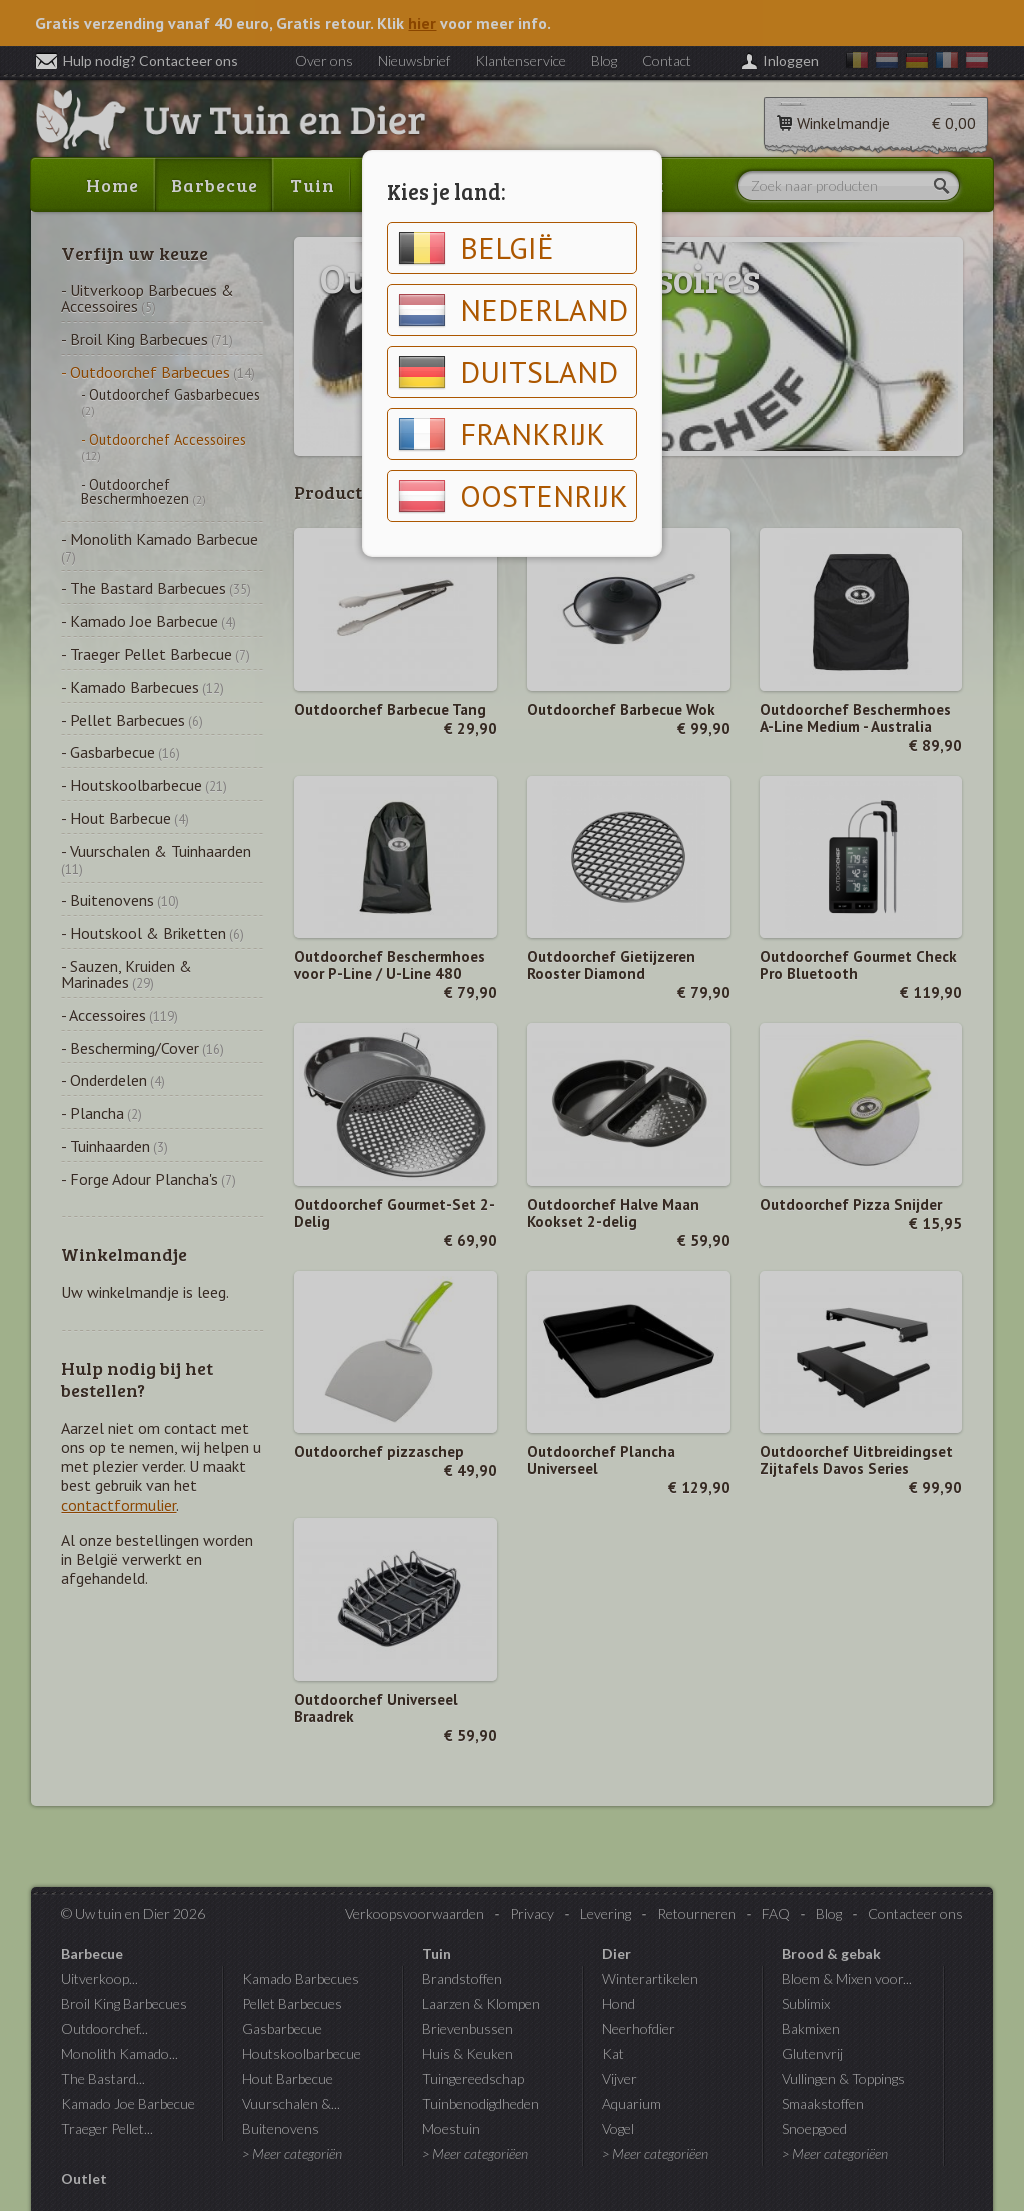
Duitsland (508, 372)
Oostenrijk (513, 496)
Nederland (513, 310)
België (476, 248)
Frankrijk (501, 434)
